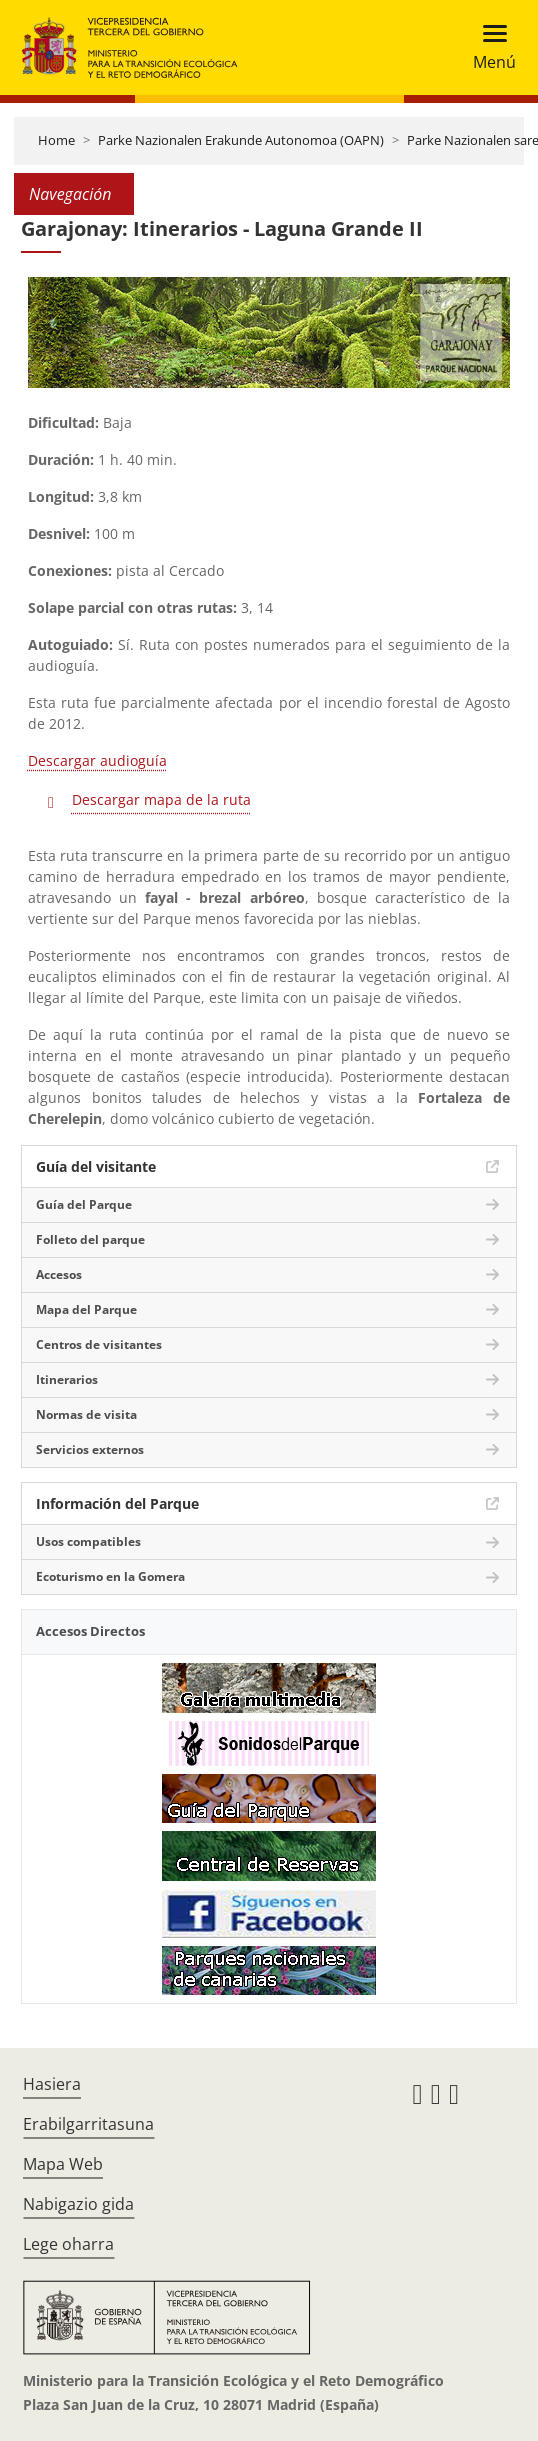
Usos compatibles (88, 1541)
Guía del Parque (84, 1204)
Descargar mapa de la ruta (161, 799)
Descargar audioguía (97, 760)
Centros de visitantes (99, 1344)
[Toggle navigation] (488, 47)
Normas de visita (86, 1414)
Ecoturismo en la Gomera (110, 1576)
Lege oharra (68, 2244)
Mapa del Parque (86, 1309)
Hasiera (52, 2084)
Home (56, 140)
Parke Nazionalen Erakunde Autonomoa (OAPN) (241, 140)
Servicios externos (90, 1449)
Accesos (59, 1274)
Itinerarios (67, 1379)
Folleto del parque (90, 1239)
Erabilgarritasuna (88, 2124)
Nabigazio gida (78, 2204)
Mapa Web (63, 2164)
